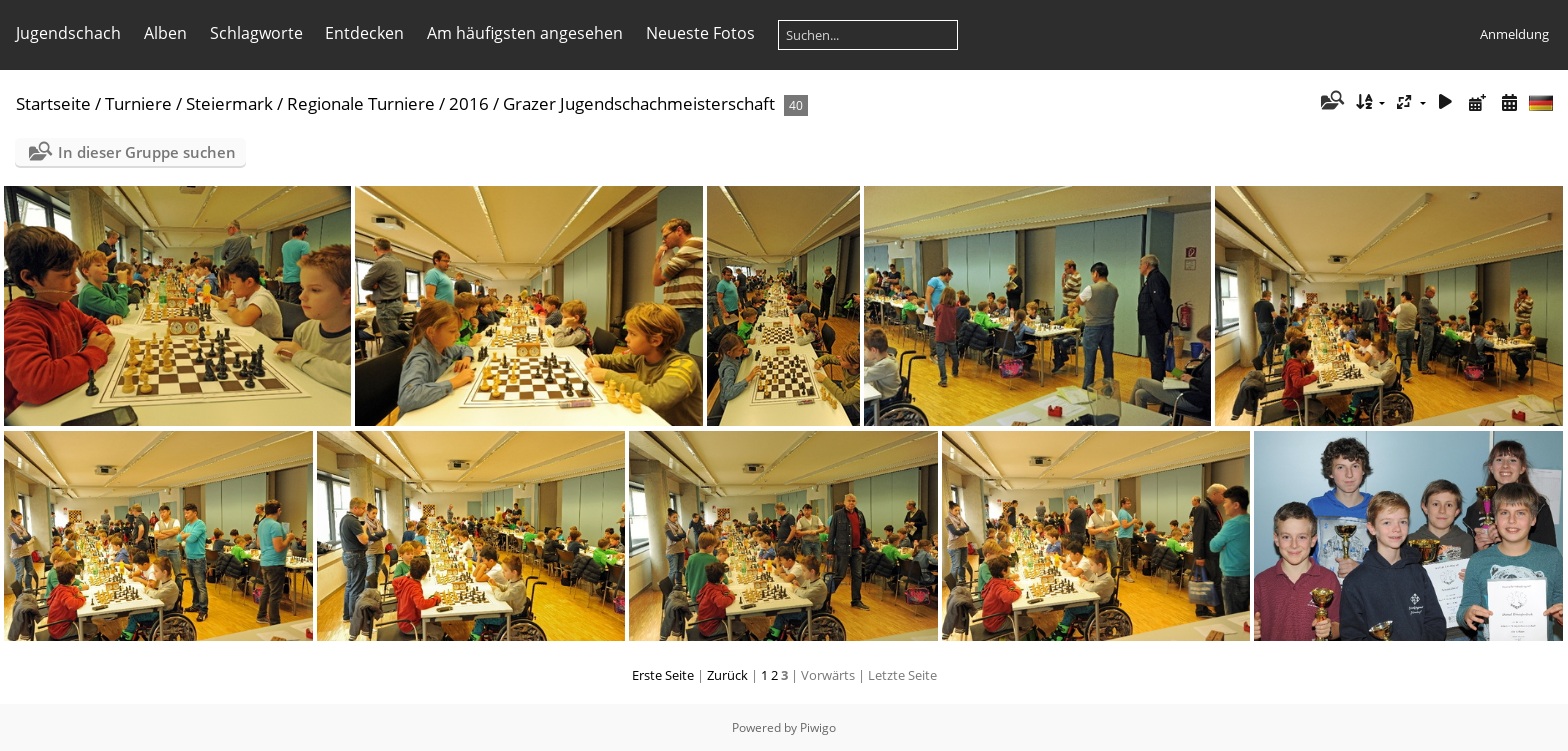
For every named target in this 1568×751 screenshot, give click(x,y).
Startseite (53, 103)
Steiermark (229, 103)
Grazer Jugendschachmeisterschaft (639, 103)
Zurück (727, 675)
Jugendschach (68, 33)
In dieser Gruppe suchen (147, 152)
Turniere (138, 103)
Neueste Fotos (700, 33)
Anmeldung (1514, 34)
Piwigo (818, 727)
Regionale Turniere (361, 103)
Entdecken (364, 33)
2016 (469, 103)
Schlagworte (256, 33)
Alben (165, 33)
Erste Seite (663, 675)
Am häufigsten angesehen (525, 33)
